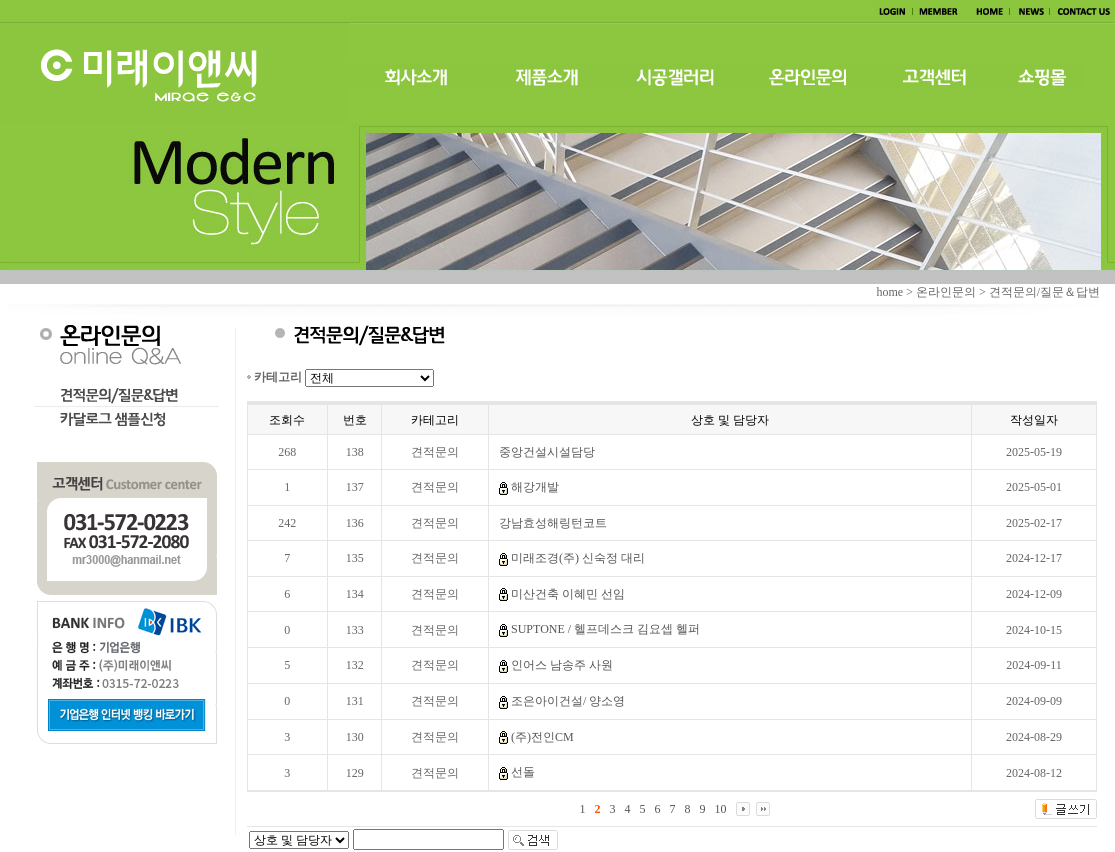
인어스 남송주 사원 (562, 665)
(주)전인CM (542, 737)
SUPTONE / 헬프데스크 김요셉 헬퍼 (605, 629)
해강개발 (535, 487)
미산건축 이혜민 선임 (568, 594)
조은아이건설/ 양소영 (568, 701)
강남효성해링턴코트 (553, 523)
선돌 (523, 772)
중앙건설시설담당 (547, 452)
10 (721, 809)
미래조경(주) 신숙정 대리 (578, 558)
